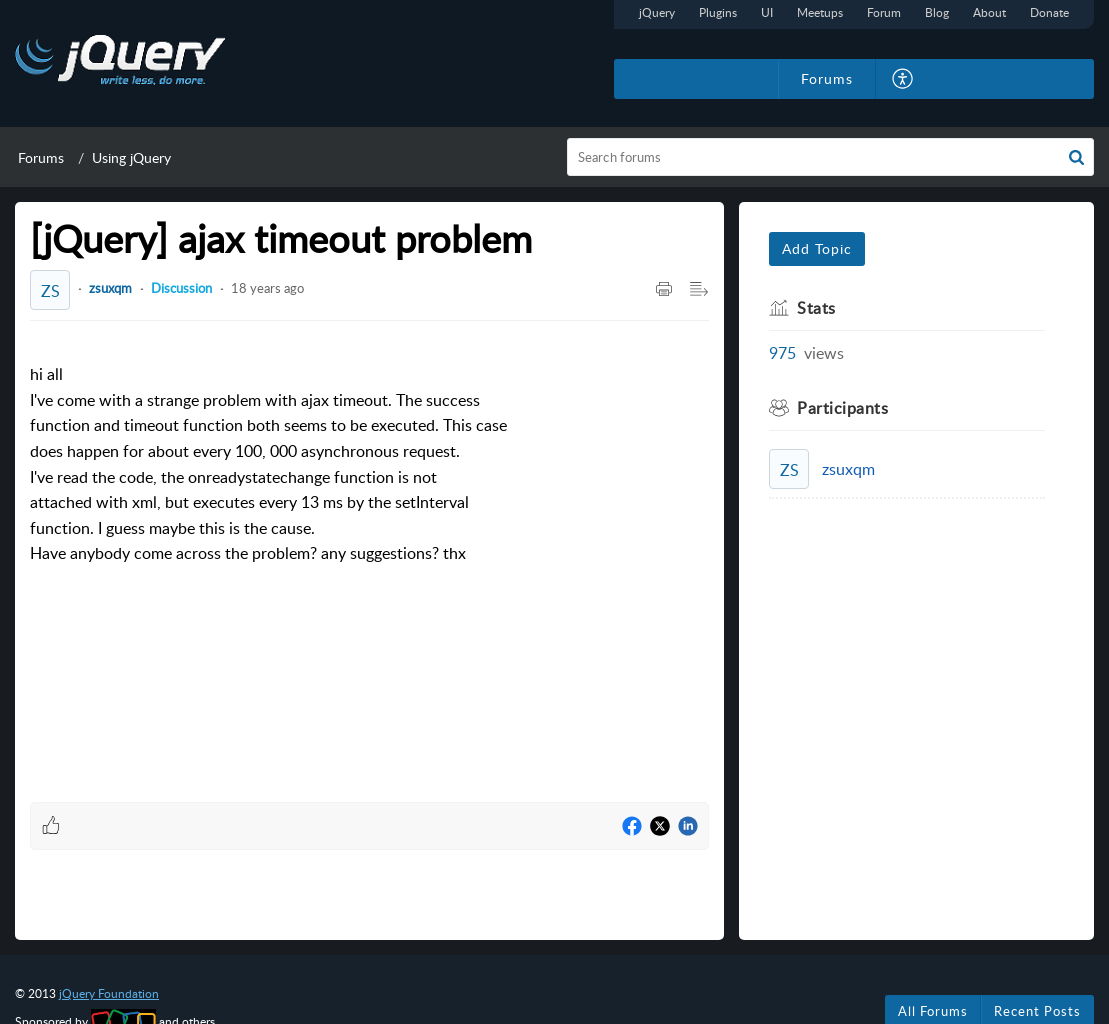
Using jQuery (131, 157)
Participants (842, 408)
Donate (1049, 12)
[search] (830, 157)
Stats (816, 308)
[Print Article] (664, 290)
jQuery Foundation (109, 993)
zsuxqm (110, 288)
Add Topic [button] (817, 248)
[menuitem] (903, 79)
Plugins (718, 12)
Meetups (820, 12)
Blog (937, 12)
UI (767, 12)
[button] (1076, 157)
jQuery (657, 12)
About (989, 12)
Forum (884, 12)
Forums (41, 157)
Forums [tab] (827, 78)
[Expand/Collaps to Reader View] (699, 290)
